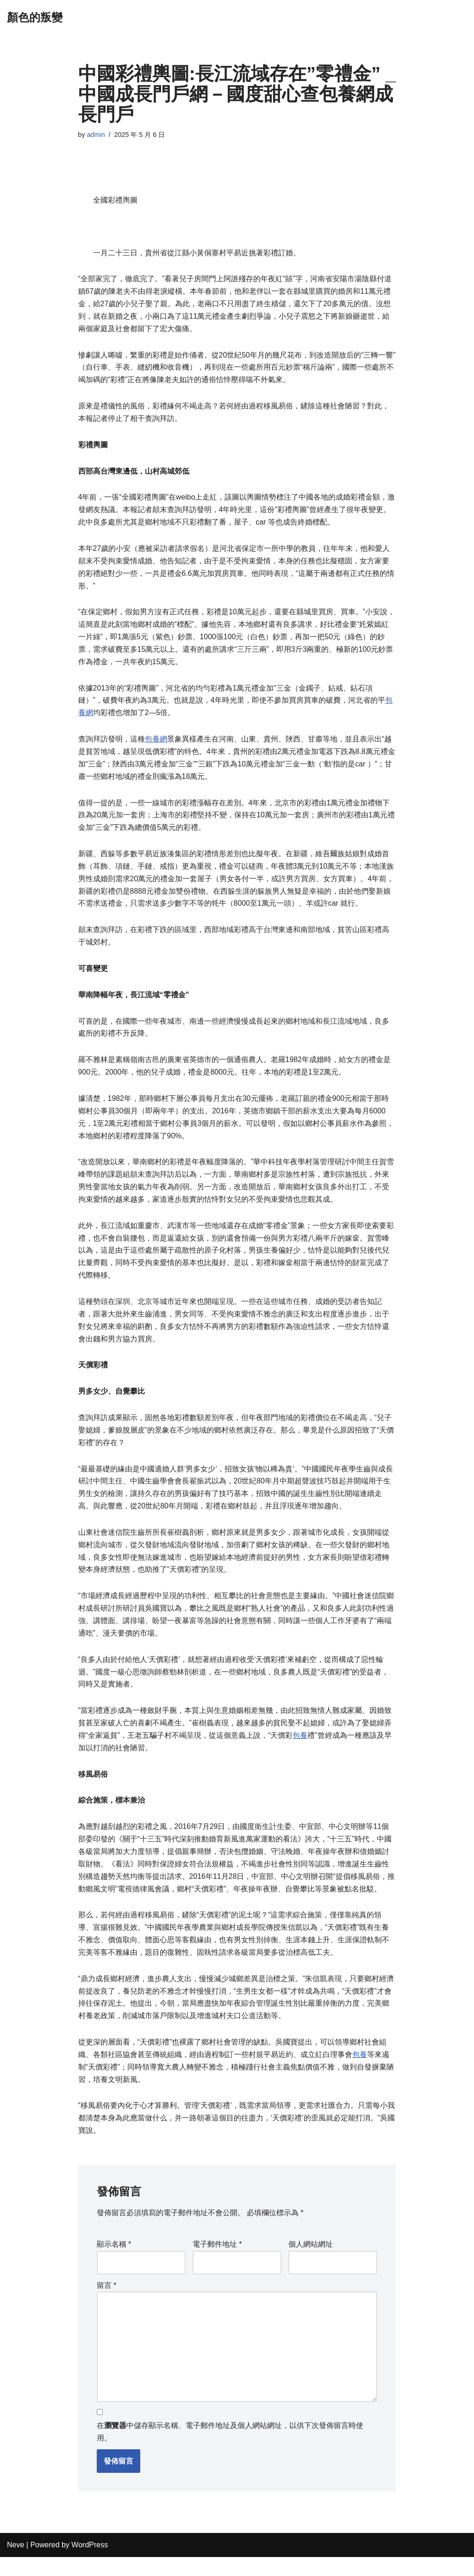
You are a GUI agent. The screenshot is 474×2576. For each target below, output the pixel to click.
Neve (15, 2564)
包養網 (156, 744)
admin (96, 134)
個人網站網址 (310, 2263)
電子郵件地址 (217, 2263)
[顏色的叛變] (34, 17)
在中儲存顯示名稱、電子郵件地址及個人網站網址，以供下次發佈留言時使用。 (230, 2451)
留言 (107, 2303)
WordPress (89, 2564)
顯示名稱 (114, 2263)
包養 (300, 1750)
